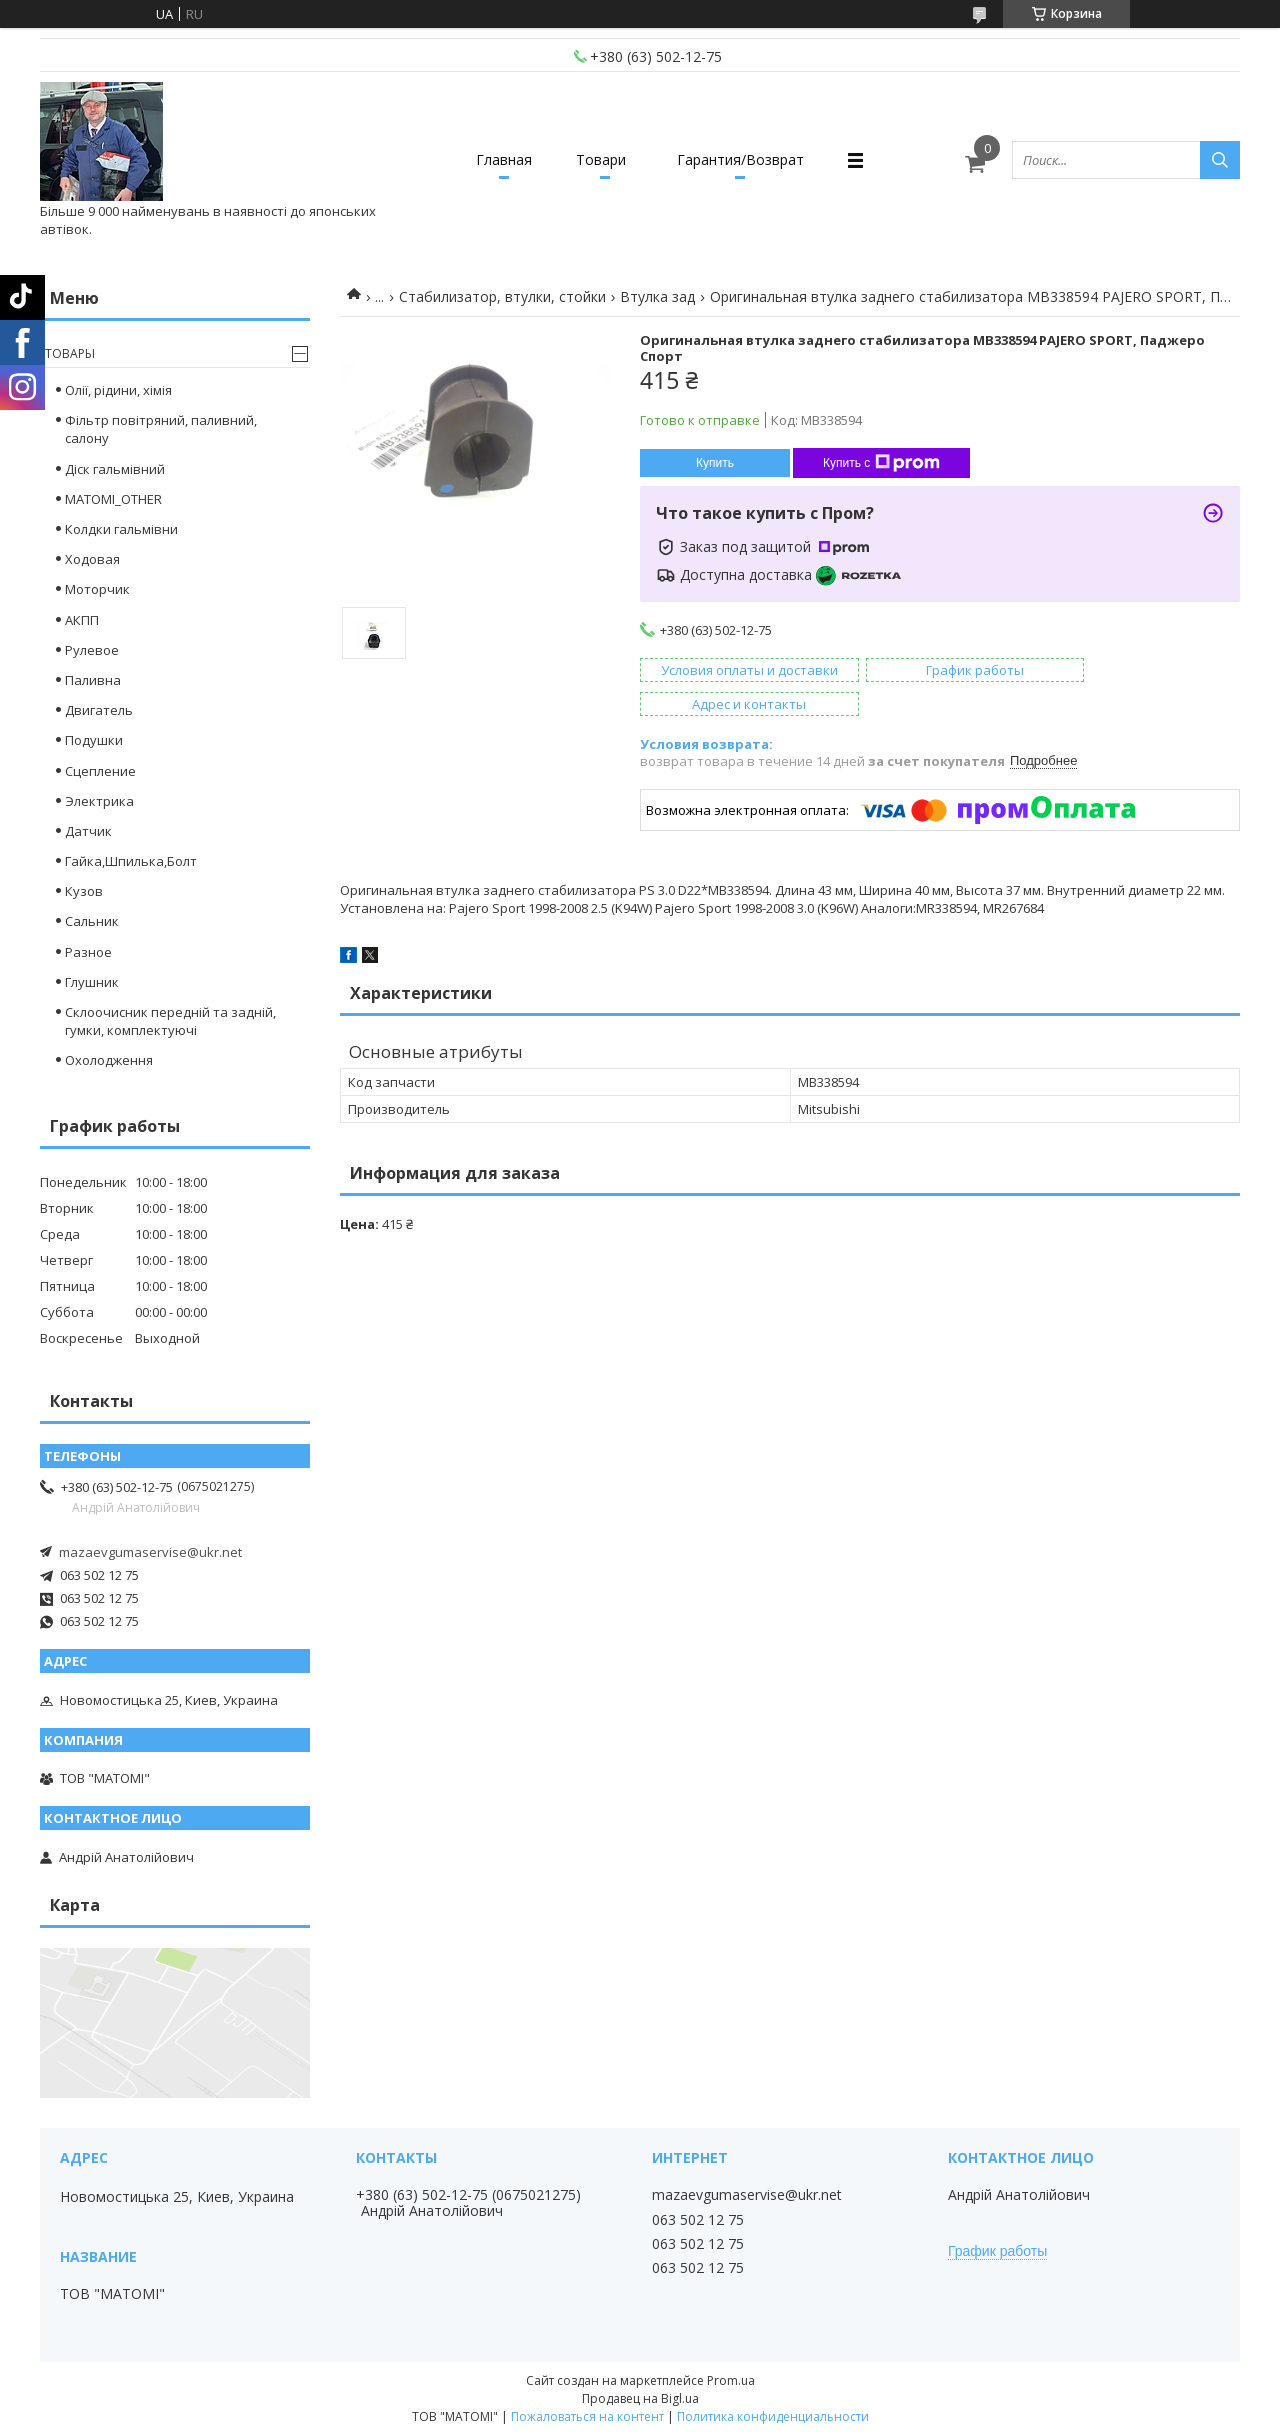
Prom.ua (731, 2380)
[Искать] (1220, 160)
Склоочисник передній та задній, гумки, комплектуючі (170, 1021)
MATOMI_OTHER (113, 499)
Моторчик (97, 589)
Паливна (93, 680)
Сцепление (100, 771)
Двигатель (99, 710)
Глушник (92, 982)
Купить (715, 463)
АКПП (82, 620)
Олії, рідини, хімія (118, 390)
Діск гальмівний (115, 469)
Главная (498, 159)
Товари (601, 159)
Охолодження (109, 1060)
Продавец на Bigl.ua (640, 2398)
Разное (88, 952)
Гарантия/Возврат (747, 159)
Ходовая (92, 559)
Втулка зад (657, 296)
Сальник (92, 921)
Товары (70, 353)
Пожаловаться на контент (587, 2416)
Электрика (99, 801)
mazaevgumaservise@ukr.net (150, 1552)
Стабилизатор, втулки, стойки (502, 296)
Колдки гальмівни (121, 529)
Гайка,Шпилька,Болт (131, 861)
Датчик (88, 831)
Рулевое (92, 650)
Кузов (84, 891)
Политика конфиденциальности (773, 2416)
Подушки (94, 740)
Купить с (881, 463)
